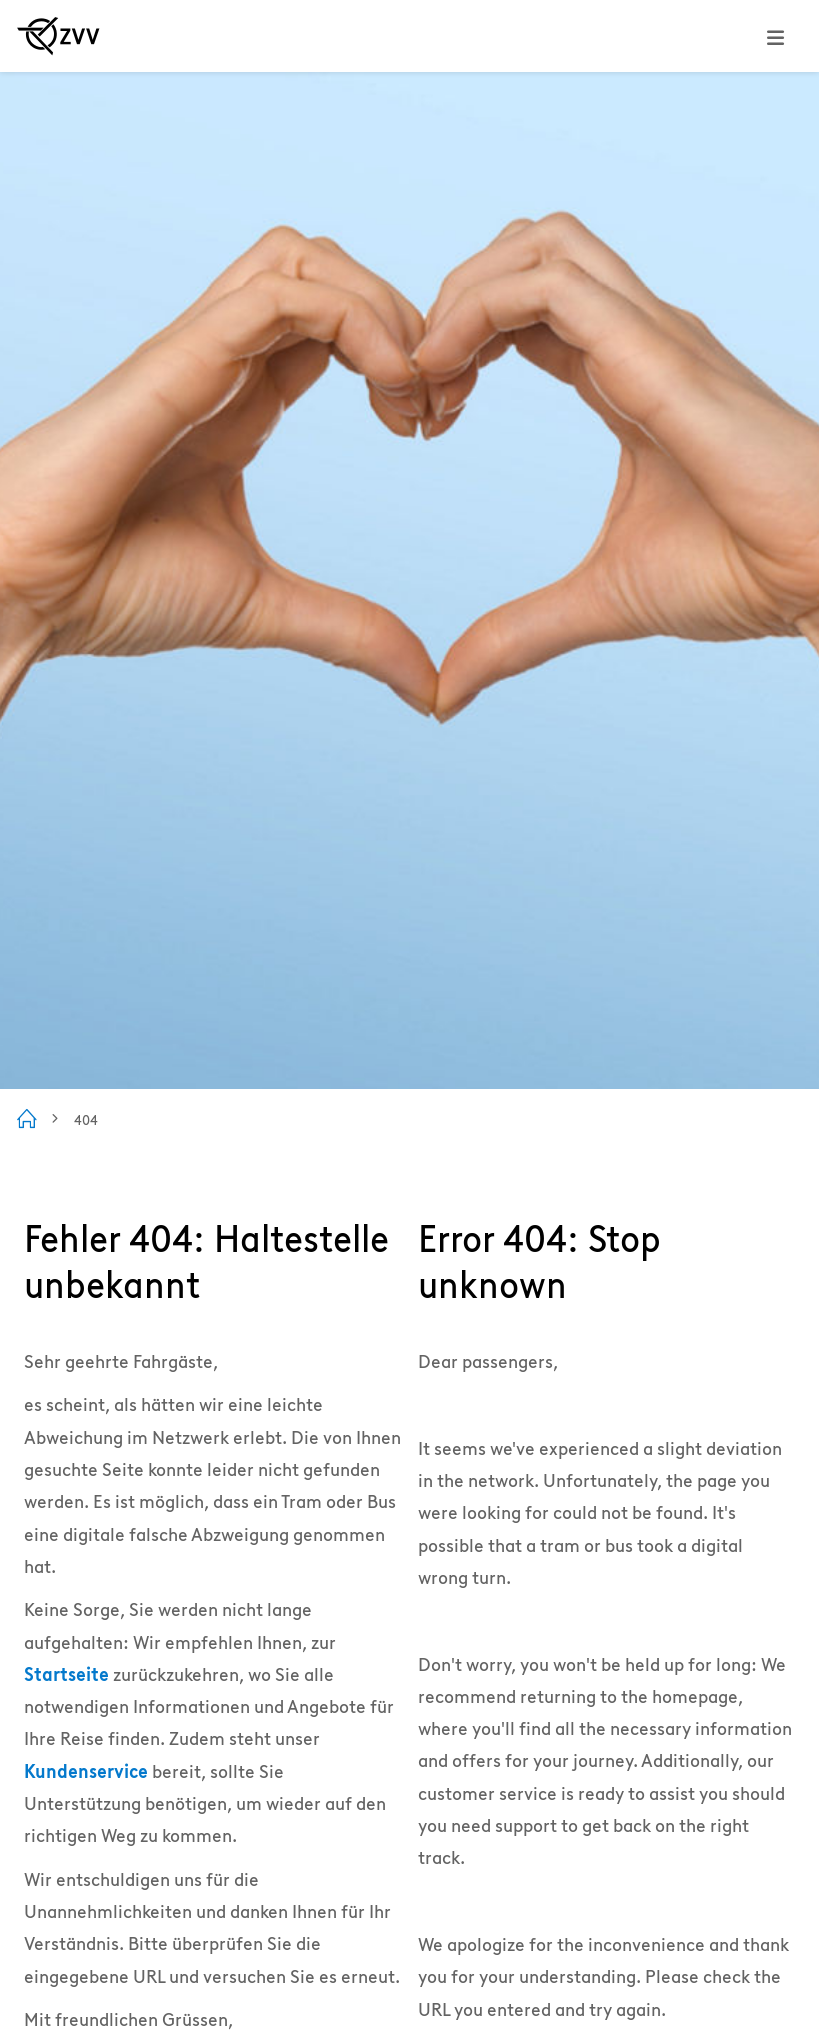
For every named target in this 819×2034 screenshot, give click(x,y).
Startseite (66, 1674)
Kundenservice (86, 1771)
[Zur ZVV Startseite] (58, 36)
